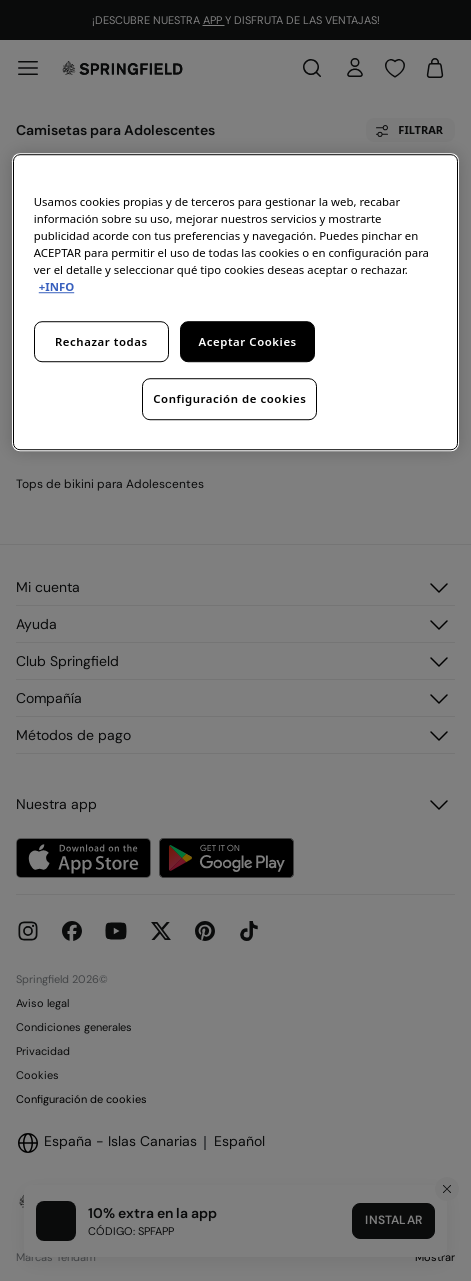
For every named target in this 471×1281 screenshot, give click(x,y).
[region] (235, 302)
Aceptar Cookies (248, 341)
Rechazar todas (101, 341)
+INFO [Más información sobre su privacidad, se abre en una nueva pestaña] (56, 287)
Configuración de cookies (229, 399)
